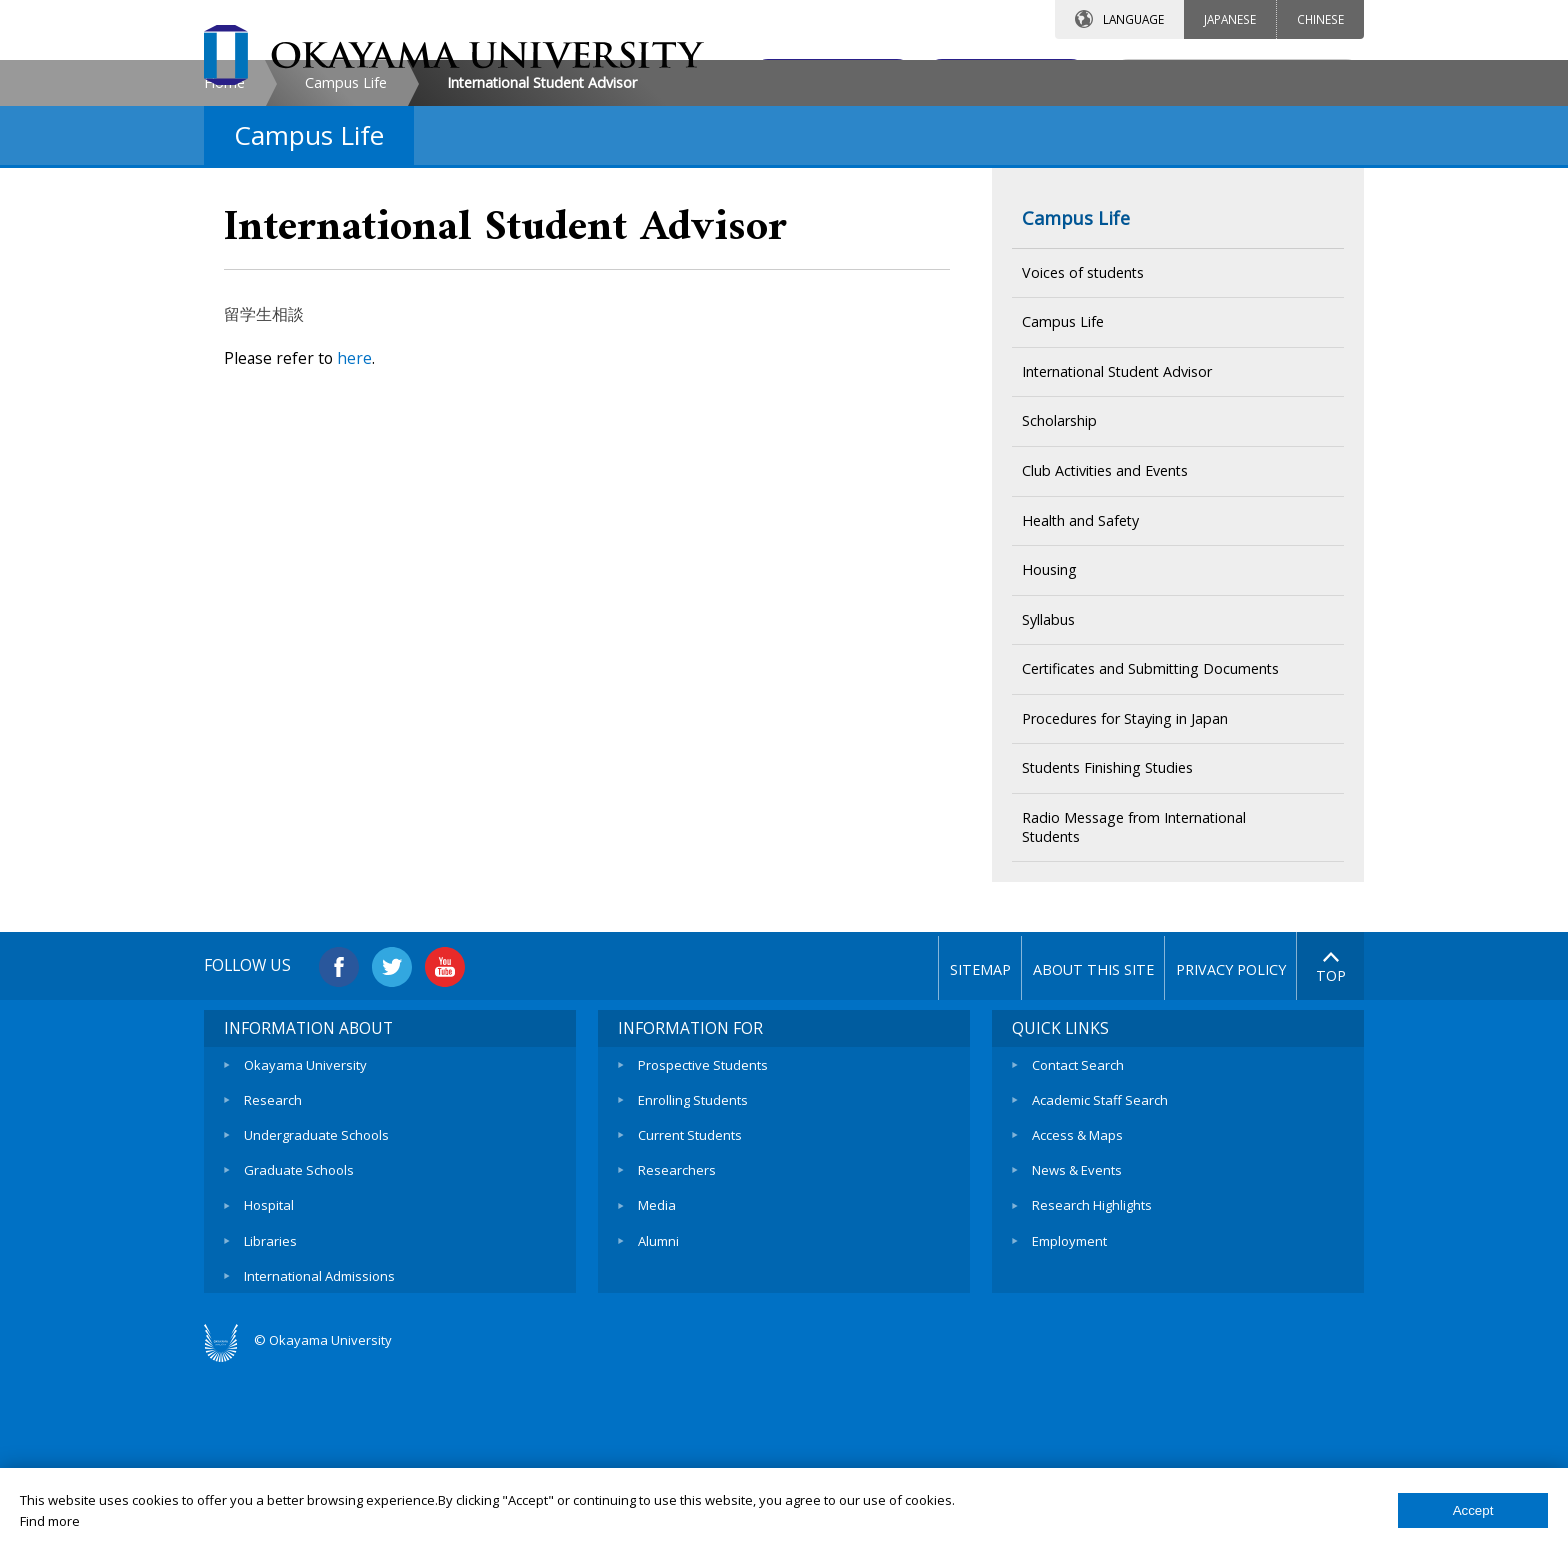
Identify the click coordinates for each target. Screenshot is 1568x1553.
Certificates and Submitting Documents (1150, 839)
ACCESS (999, 77)
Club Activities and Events (1105, 641)
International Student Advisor (1117, 542)
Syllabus (1048, 790)
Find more (50, 1521)
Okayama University (305, 1235)
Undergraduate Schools (316, 1304)
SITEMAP (896, 1140)
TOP (1331, 1139)
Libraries (270, 1407)
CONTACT (827, 77)
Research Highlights (1092, 1372)
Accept (1473, 1510)
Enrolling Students (693, 1269)
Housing (1049, 740)
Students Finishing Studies (1107, 938)
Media (657, 1372)
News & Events (1077, 1338)
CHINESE (1320, 19)
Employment (1069, 1407)
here (354, 529)
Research (273, 1269)
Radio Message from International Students (1134, 998)
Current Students (690, 1304)
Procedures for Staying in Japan (1125, 889)
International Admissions (319, 1441)
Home (224, 253)
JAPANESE (1230, 19)
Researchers (677, 1338)
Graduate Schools (299, 1338)
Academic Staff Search (1100, 1269)
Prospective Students (703, 1235)
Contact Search (1078, 1235)
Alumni (658, 1407)
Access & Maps (1077, 1304)
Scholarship (1059, 591)
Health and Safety (1080, 690)
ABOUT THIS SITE (1056, 1140)
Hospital (269, 1372)
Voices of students (1083, 442)
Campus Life (346, 253)
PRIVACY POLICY (1217, 1140)
